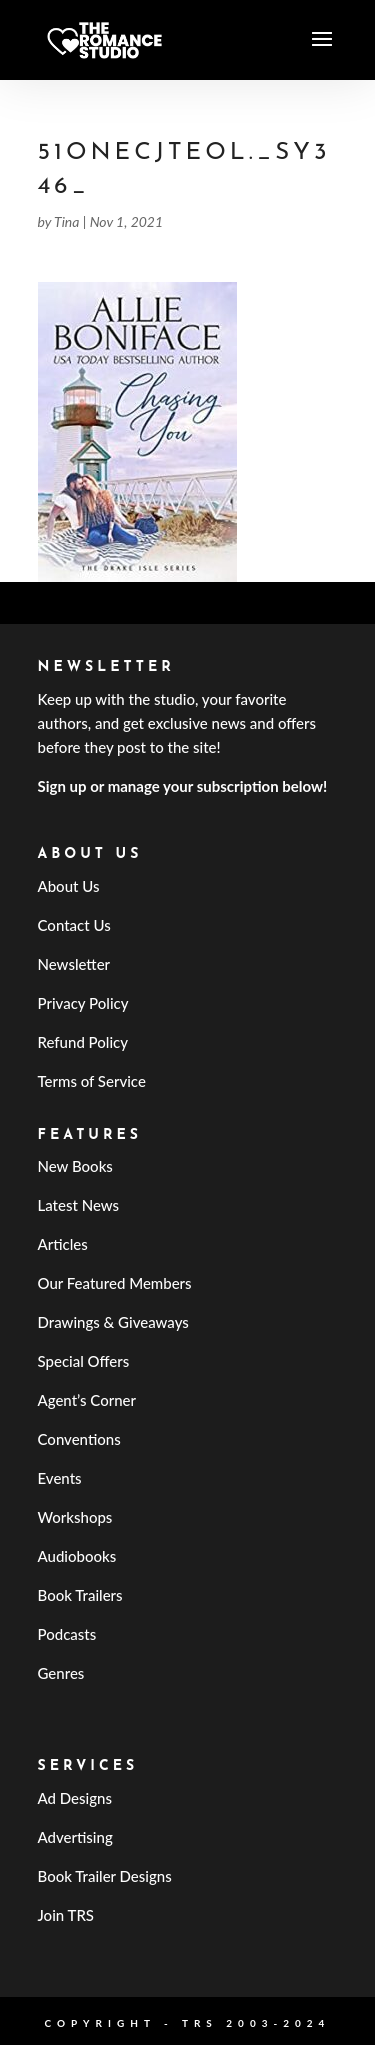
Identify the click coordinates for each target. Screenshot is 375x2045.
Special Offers (84, 1361)
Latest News (79, 1205)
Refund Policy (83, 1042)
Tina (66, 221)
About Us (69, 886)
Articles (63, 1244)
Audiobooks (77, 1556)
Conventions (79, 1439)
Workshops (75, 1517)
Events (60, 1478)
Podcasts (67, 1634)
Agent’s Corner (87, 1400)
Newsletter (74, 964)
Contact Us (74, 925)
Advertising (75, 1837)
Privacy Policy (83, 1003)
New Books (75, 1166)
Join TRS (66, 1915)
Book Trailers (80, 1595)
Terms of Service (92, 1081)
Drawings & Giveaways (113, 1322)
